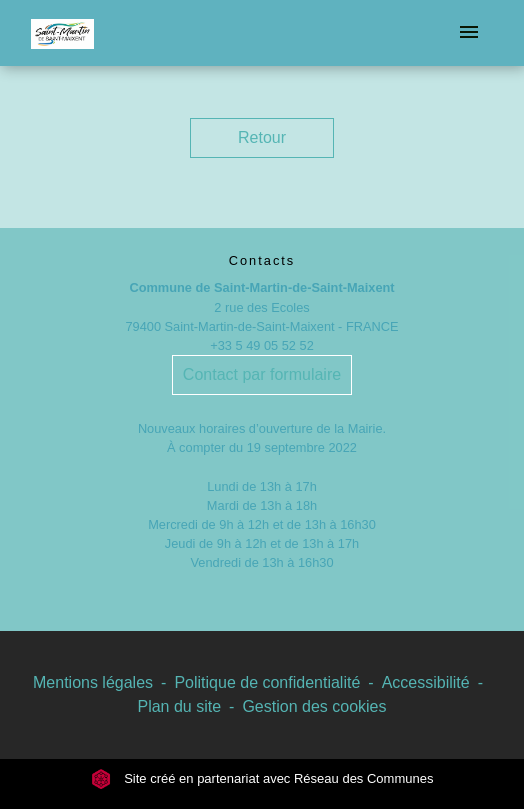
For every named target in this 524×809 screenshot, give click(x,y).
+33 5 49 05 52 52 (262, 345)
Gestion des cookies (314, 706)
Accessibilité (426, 682)
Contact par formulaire (262, 374)
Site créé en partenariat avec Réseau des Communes (262, 778)
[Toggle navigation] (469, 33)
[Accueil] (62, 33)
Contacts (262, 260)
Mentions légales (93, 682)
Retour (262, 137)
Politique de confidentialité (267, 682)
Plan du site (179, 706)
